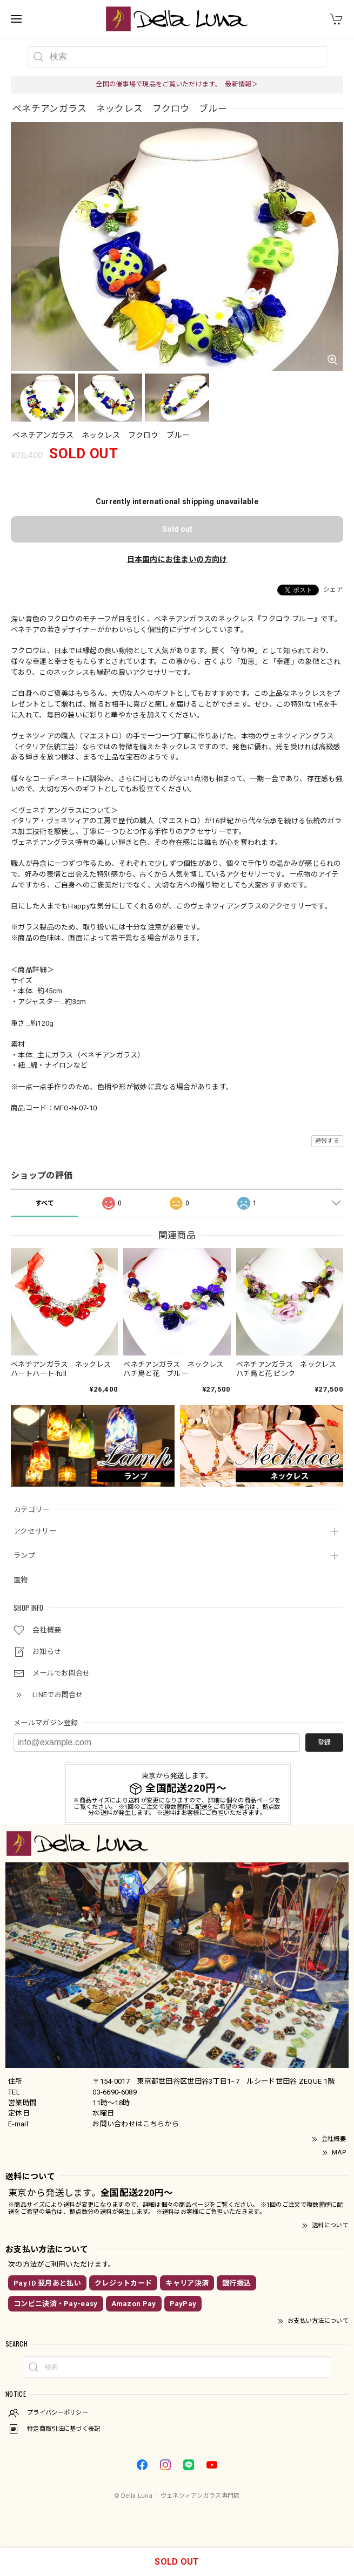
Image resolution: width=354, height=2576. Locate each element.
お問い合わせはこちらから (135, 2124)
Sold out (177, 529)
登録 (324, 1742)
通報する (327, 1140)
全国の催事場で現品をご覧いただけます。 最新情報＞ (177, 84)
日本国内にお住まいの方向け (177, 559)
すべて (45, 1203)
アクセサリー (35, 1531)
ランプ (24, 1555)
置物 (21, 1580)
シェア (333, 589)
